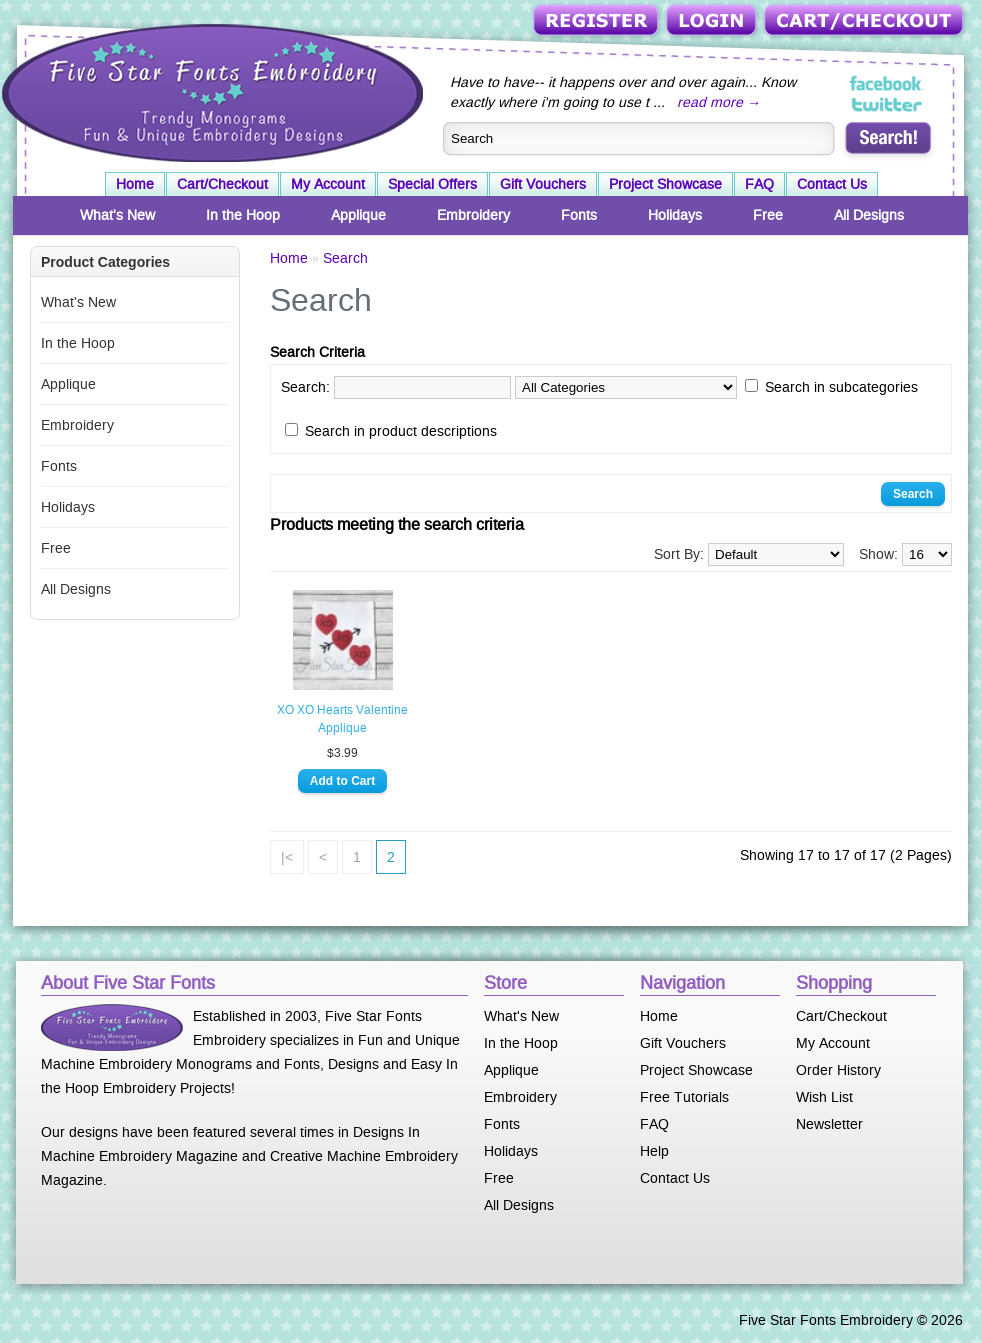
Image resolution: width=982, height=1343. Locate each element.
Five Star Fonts (210, 91)
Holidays (675, 215)
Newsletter (829, 1124)
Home (135, 184)
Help (654, 1151)
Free (768, 215)
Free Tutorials (684, 1097)
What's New (117, 215)
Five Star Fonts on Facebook (887, 84)
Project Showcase (665, 184)
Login (713, 21)
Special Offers (432, 184)
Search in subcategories (841, 387)
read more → (719, 102)
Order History (838, 1070)
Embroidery (473, 215)
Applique (358, 215)
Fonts (579, 215)
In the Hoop (243, 215)
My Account (328, 184)
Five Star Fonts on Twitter (887, 104)
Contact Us (832, 184)
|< (287, 857)
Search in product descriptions (401, 431)
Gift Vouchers (543, 184)
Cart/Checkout (865, 21)
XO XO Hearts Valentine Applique (342, 719)
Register (597, 21)
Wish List (824, 1097)
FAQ (759, 184)
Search (345, 258)
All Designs (869, 215)
